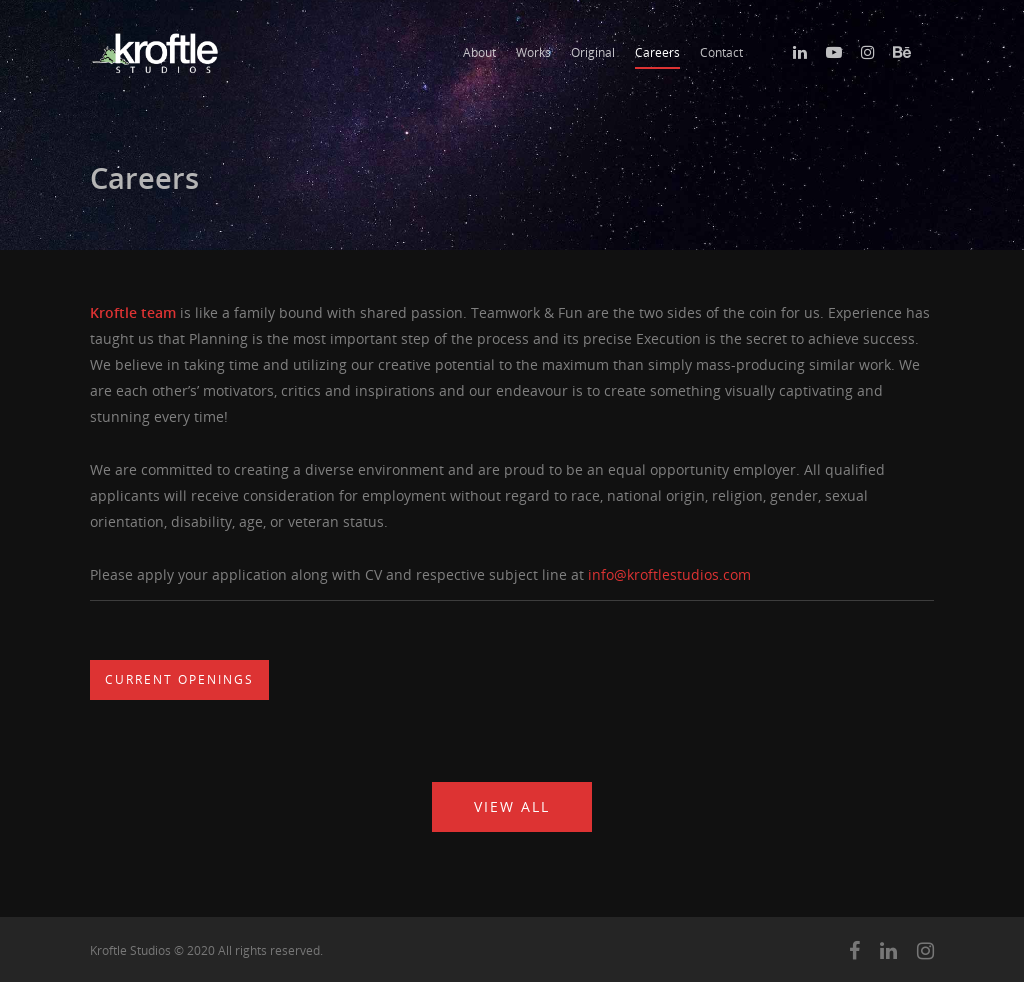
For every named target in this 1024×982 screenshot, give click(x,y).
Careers (657, 52)
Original (593, 52)
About (479, 52)
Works (533, 52)
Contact (721, 52)
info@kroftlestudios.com (669, 574)
